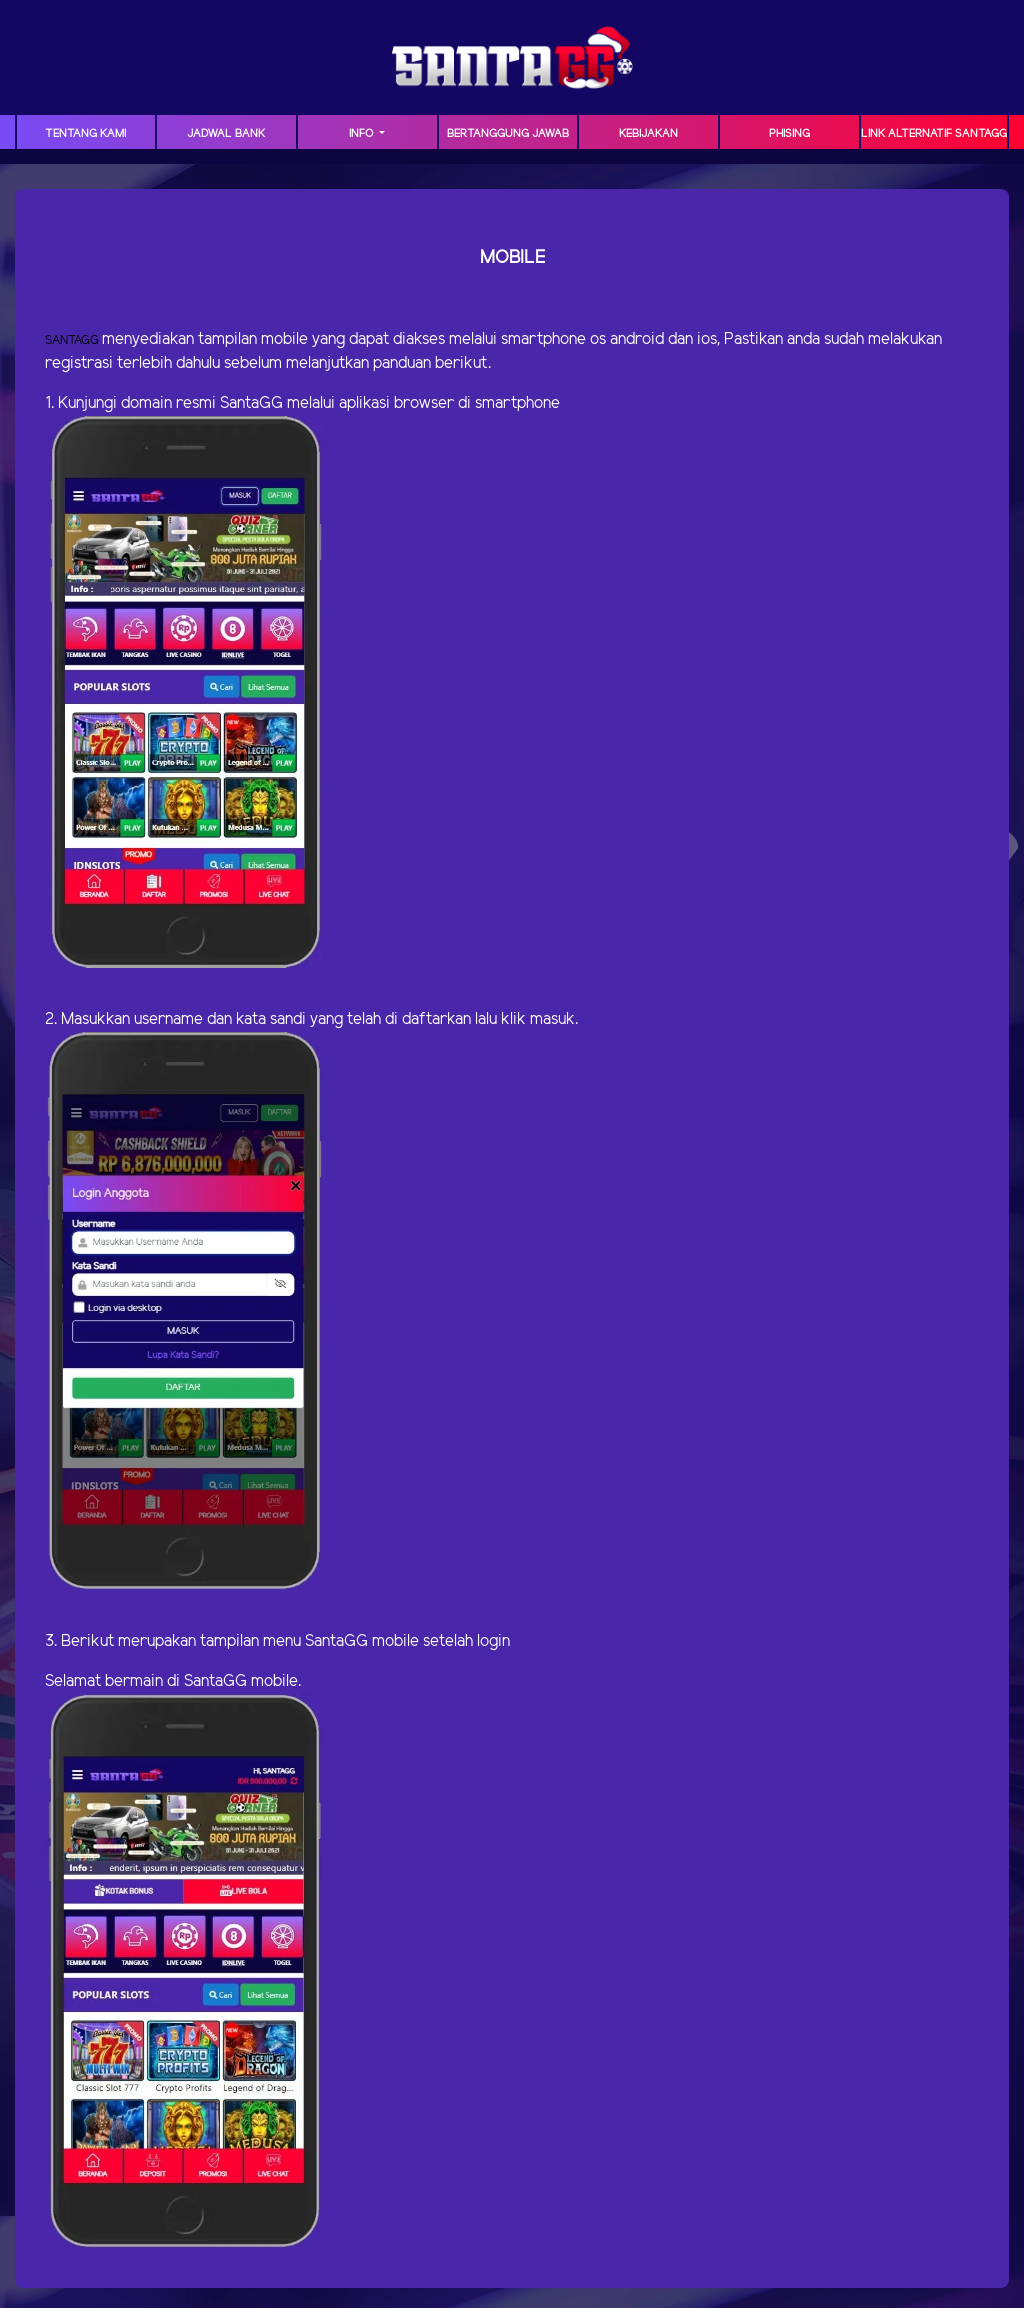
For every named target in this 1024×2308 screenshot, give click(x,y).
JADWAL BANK (226, 134)
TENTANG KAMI (85, 134)
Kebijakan (648, 134)
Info (362, 134)
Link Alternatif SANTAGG (934, 134)
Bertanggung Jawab (508, 134)
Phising (789, 134)
